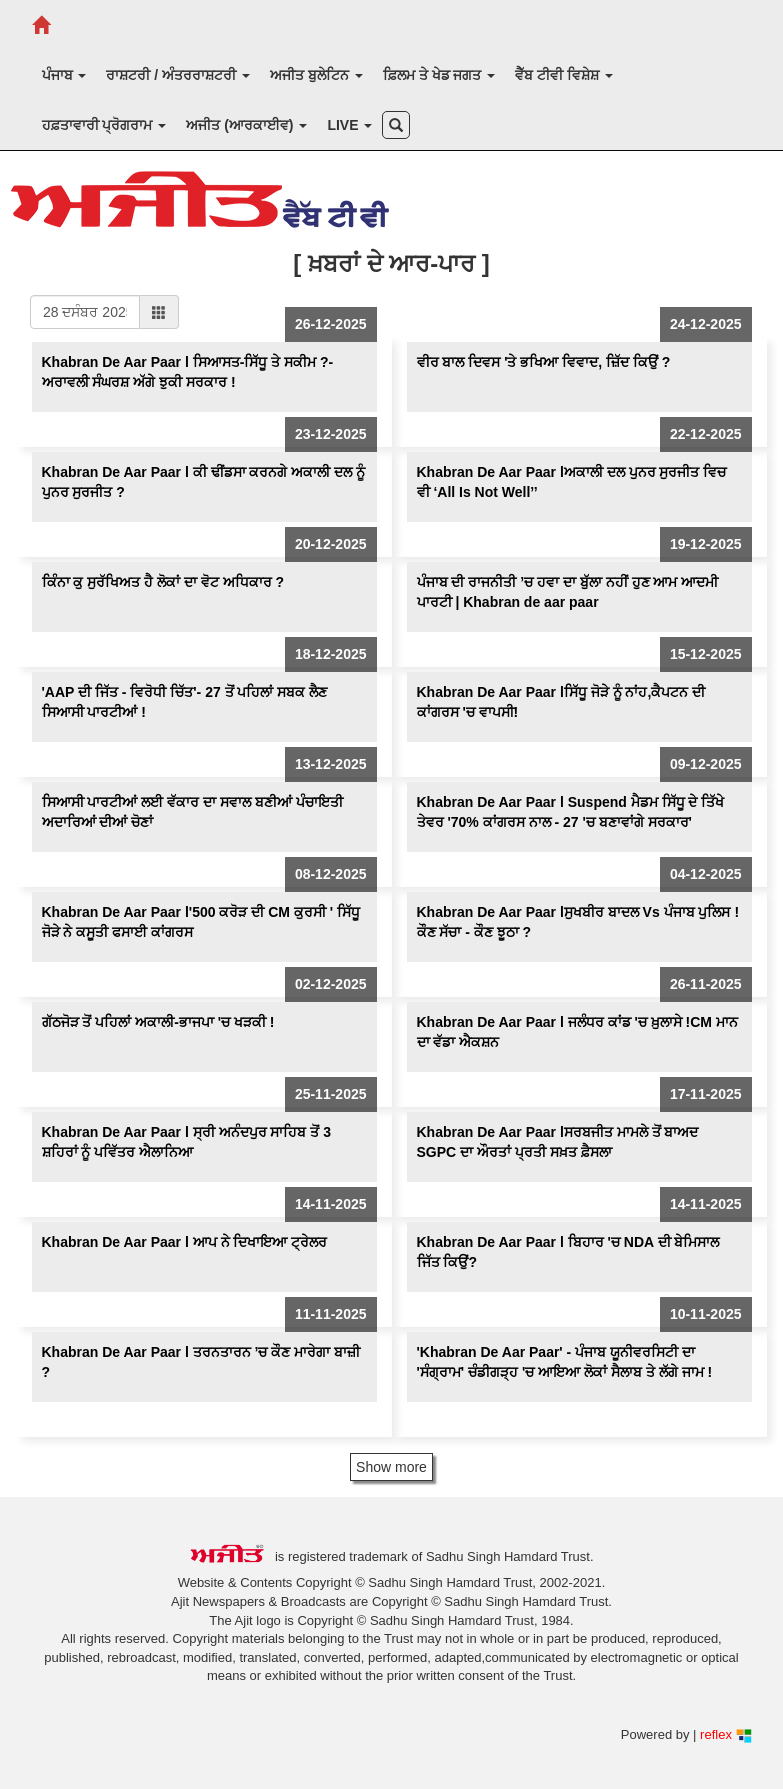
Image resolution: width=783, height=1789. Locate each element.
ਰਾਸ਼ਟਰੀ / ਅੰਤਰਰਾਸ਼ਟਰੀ (178, 75)
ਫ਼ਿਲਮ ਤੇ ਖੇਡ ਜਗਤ (439, 75)
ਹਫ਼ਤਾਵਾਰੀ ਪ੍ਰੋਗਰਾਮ (104, 125)
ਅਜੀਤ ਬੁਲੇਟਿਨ (316, 75)
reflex (725, 1734)
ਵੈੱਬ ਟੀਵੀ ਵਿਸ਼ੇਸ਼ (564, 75)
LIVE (349, 125)
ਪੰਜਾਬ (64, 75)
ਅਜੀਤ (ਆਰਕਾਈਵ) (246, 125)
